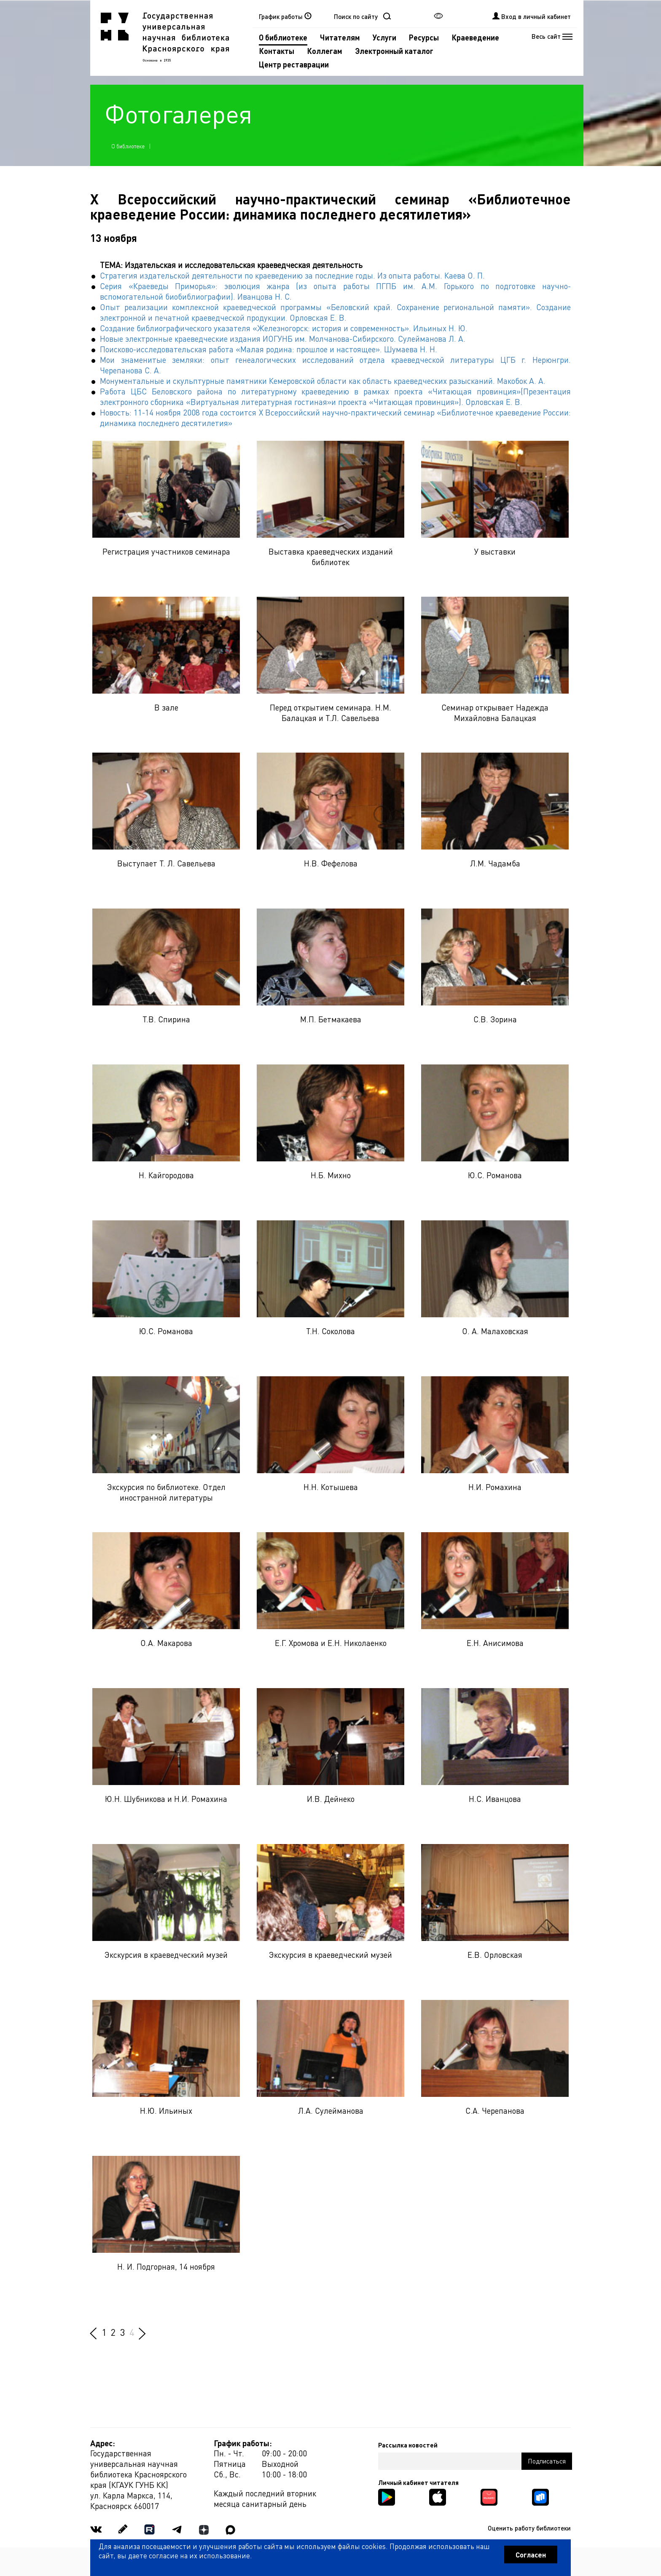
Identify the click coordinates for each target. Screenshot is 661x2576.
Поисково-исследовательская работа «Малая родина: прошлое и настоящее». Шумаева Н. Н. (268, 349)
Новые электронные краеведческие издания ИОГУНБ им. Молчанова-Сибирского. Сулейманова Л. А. (282, 338)
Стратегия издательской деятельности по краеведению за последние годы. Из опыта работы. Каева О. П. (292, 275)
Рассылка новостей (408, 2445)
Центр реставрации (294, 64)
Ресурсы (424, 37)
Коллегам (324, 51)
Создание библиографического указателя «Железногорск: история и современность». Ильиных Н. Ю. (284, 328)
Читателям (340, 37)
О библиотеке (283, 37)
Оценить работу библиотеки (529, 2528)
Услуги (384, 37)
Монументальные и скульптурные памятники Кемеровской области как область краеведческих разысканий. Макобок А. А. (322, 380)
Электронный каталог (394, 51)
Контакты (276, 51)
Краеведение (475, 37)
